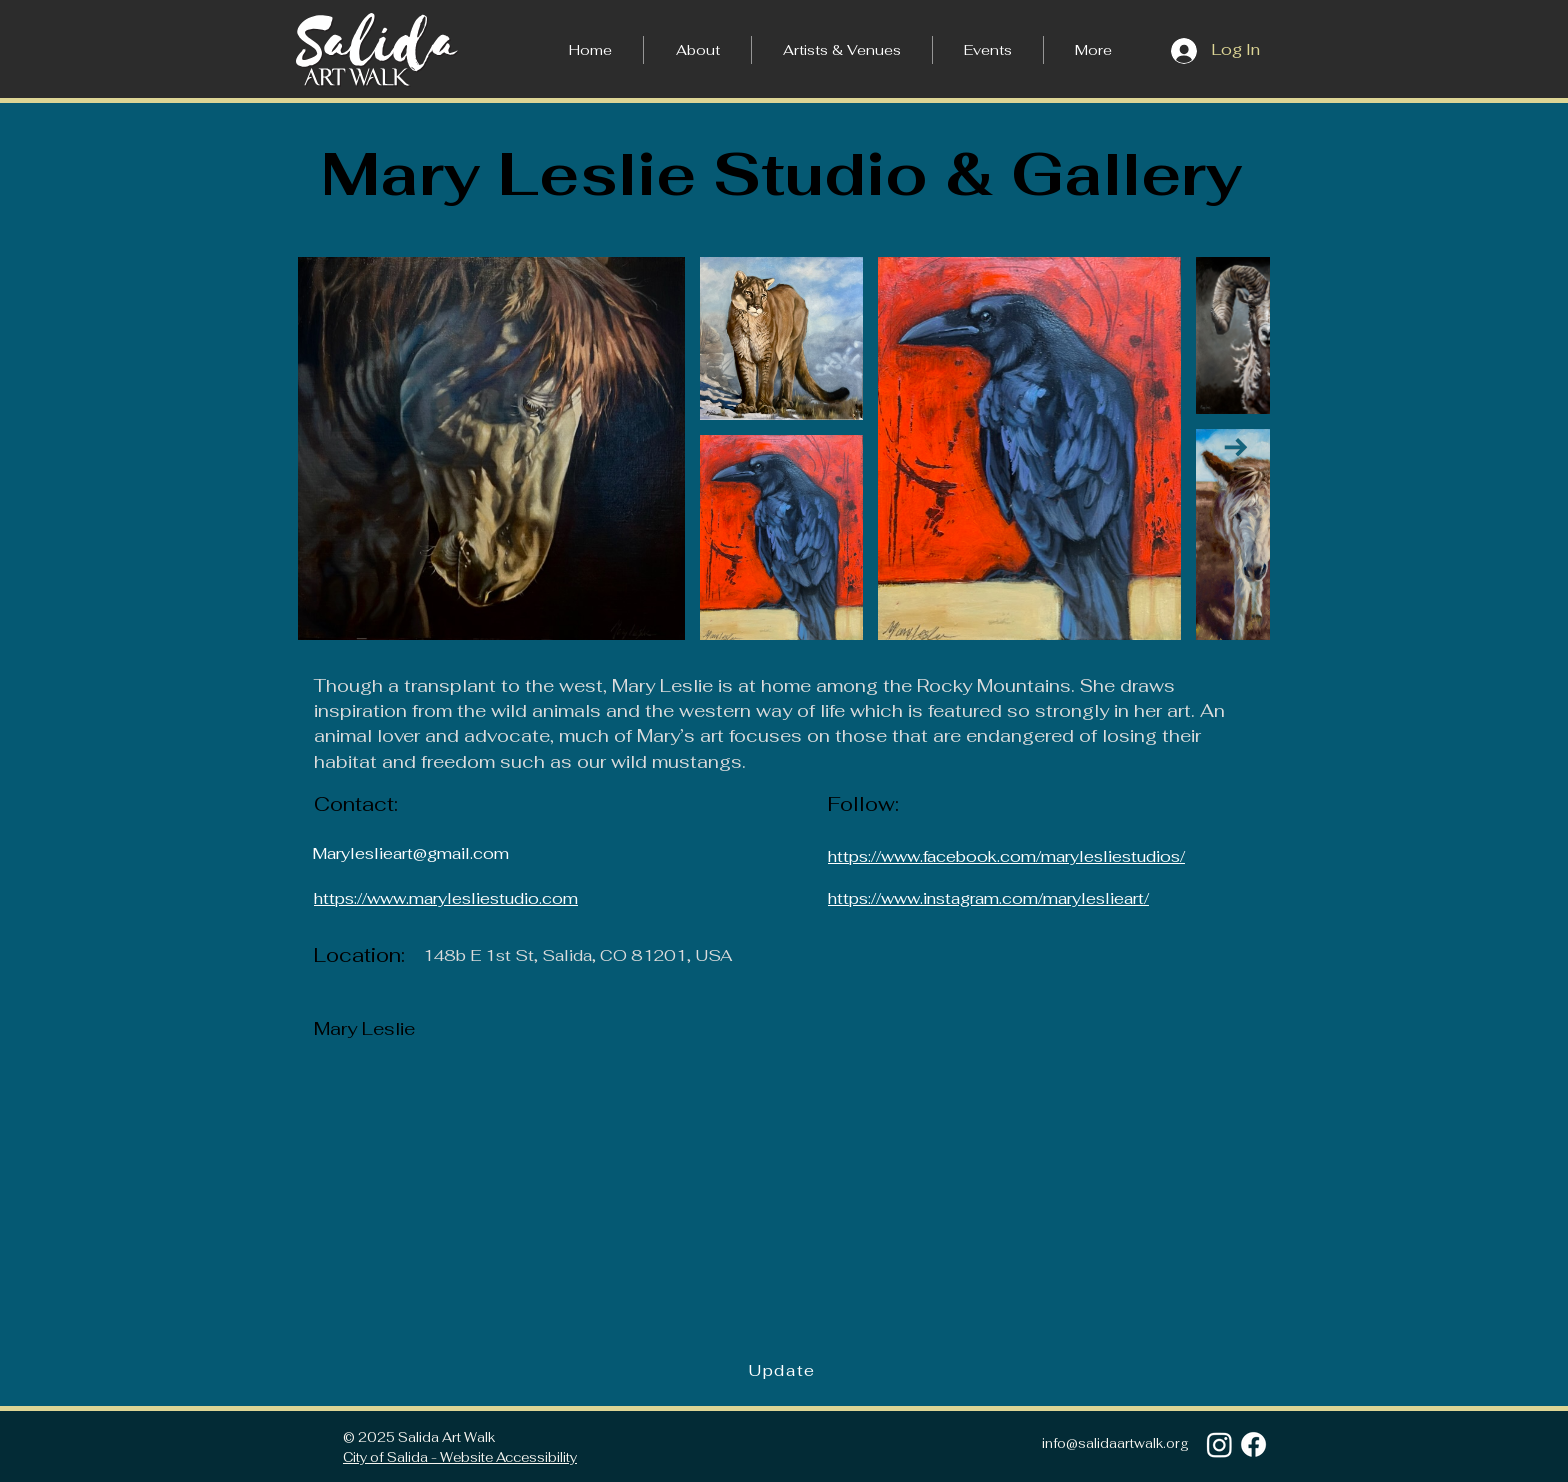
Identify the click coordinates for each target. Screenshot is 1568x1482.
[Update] (784, 1371)
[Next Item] (1235, 447)
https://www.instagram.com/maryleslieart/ (988, 898)
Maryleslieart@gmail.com (410, 853)
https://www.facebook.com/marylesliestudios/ (1006, 856)
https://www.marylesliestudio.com (446, 898)
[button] (1093, 50)
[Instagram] (1219, 1444)
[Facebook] (1253, 1444)
